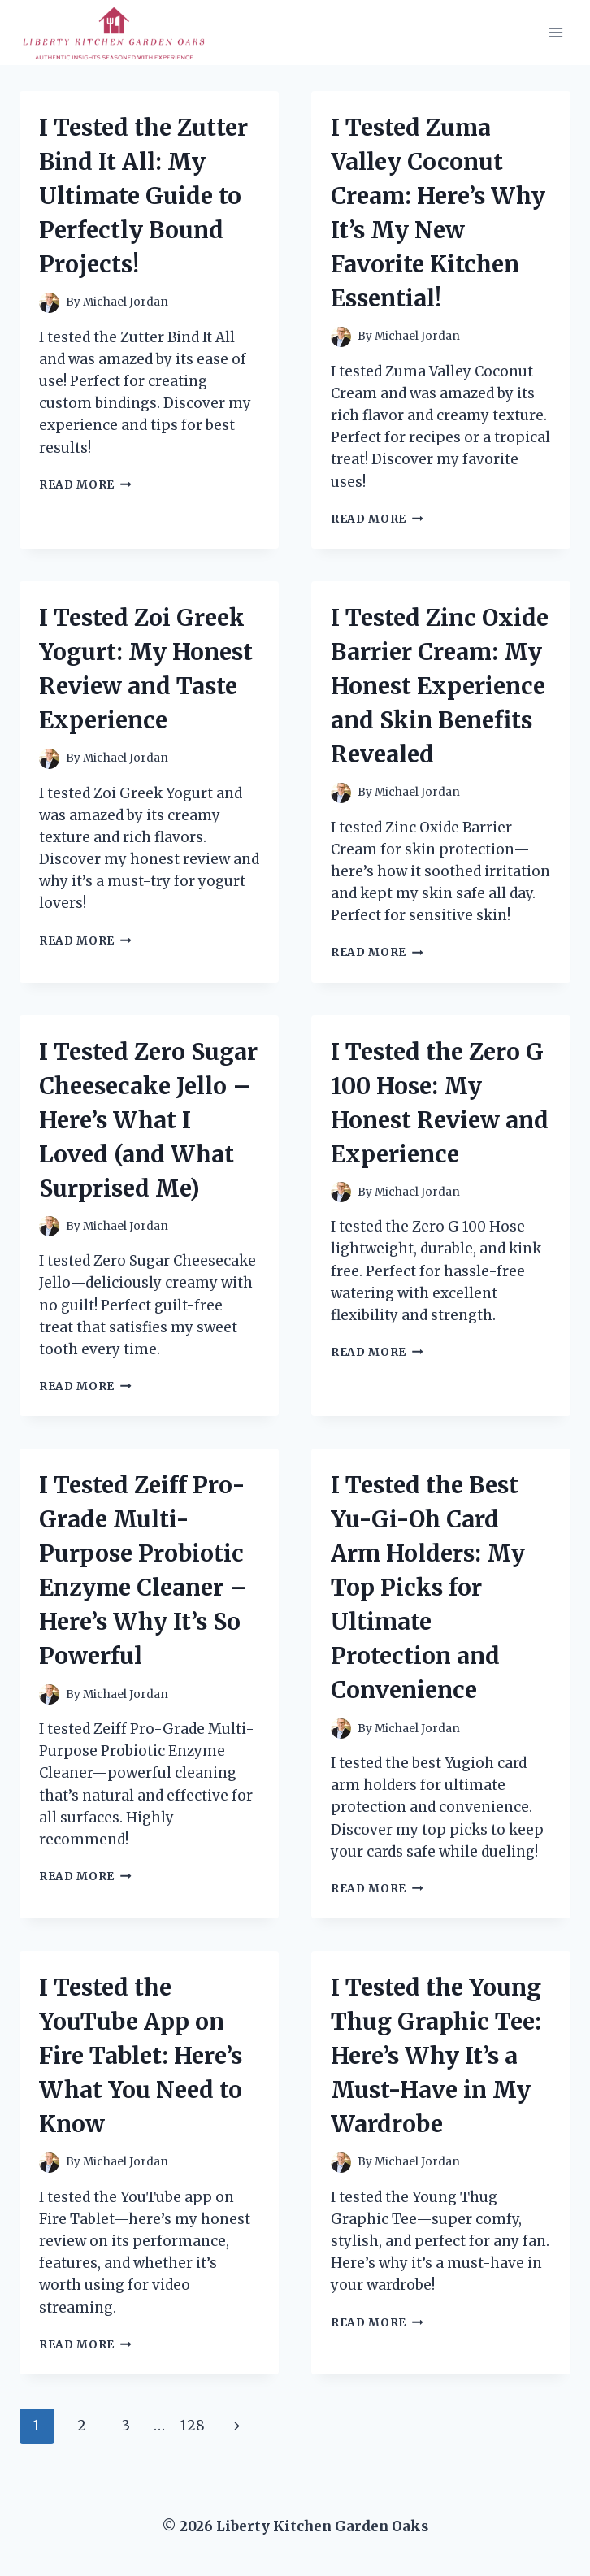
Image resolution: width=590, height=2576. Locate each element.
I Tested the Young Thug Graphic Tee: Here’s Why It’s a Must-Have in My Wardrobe (436, 2056)
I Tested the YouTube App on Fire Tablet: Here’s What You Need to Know (140, 2056)
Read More (85, 485)
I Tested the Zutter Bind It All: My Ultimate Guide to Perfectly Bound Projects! (143, 196)
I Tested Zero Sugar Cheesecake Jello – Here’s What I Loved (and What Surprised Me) (148, 1120)
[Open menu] (555, 32)
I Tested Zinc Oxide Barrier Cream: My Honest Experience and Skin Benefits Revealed (440, 686)
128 (192, 2426)
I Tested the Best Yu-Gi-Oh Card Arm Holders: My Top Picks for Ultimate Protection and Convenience (428, 1587)
